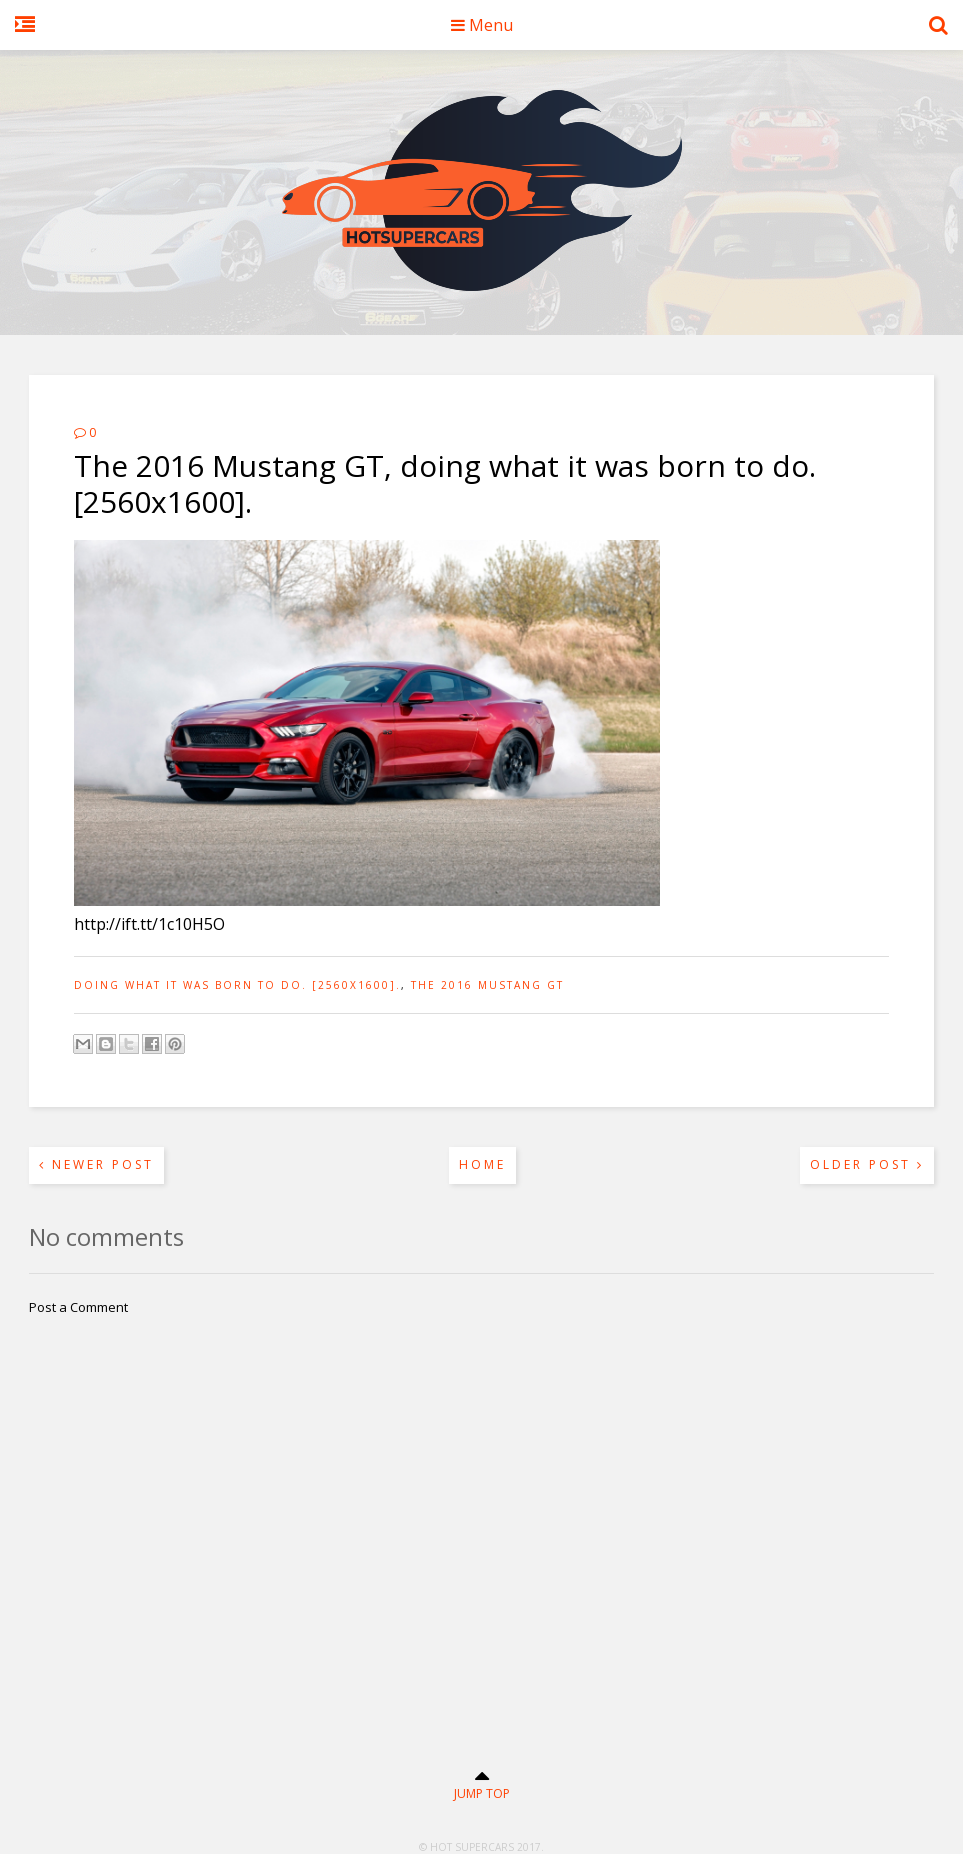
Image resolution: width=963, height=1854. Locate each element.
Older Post (867, 1164)
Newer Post (96, 1164)
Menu (482, 25)
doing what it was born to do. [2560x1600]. (237, 985)
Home (482, 1164)
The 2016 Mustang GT (487, 985)
